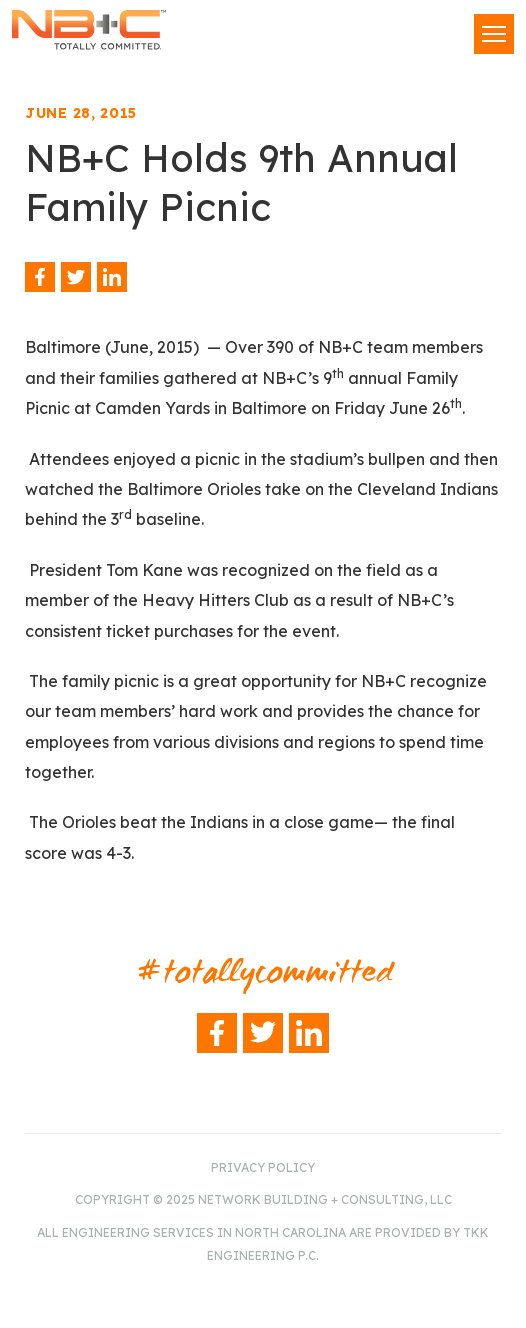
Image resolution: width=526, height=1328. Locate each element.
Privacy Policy (263, 1167)
